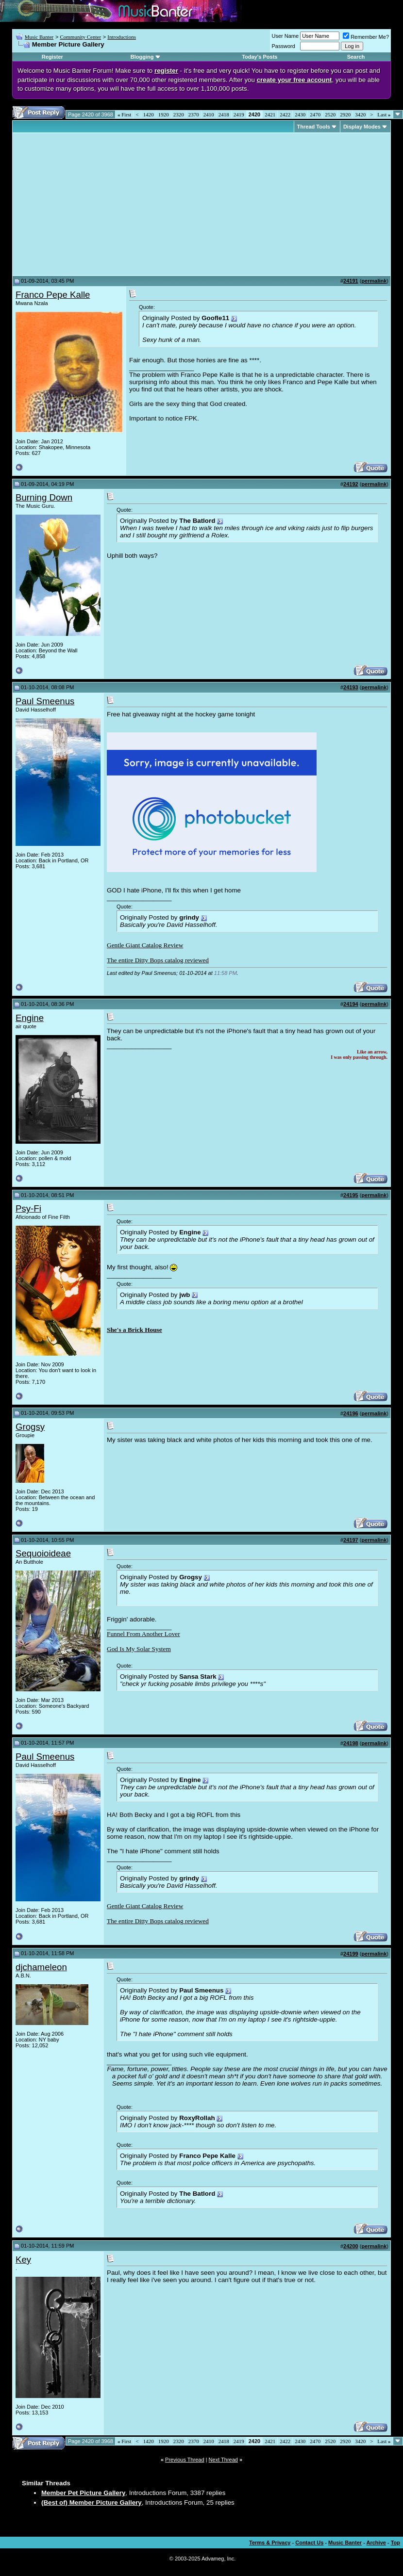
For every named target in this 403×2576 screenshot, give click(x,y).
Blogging (142, 57)
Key (23, 2259)
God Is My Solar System (139, 1649)
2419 (239, 114)
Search (356, 57)
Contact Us (309, 2542)
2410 (208, 114)
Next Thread (223, 2460)
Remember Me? (366, 37)
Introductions (121, 37)
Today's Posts (259, 57)
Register (52, 57)
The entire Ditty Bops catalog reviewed (158, 960)
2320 (178, 114)
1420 (148, 114)
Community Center (80, 37)
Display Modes (362, 127)
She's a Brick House (134, 1329)
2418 (223, 114)
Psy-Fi (28, 1208)
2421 (270, 114)
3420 (360, 114)
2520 (330, 114)
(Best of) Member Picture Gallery (91, 2502)
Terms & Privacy (269, 2542)
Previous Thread (184, 2460)
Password (283, 46)
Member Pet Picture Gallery (83, 2492)
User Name (285, 36)
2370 (193, 114)
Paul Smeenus (45, 701)
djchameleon (41, 1967)
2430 (300, 114)
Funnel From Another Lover (143, 1633)
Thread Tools (313, 127)
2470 (315, 114)
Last (383, 114)
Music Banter (39, 37)
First (124, 114)
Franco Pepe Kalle (53, 295)
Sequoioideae (43, 1553)
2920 (345, 114)
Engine (30, 1018)
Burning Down (44, 497)
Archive (376, 2542)
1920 (163, 114)
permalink (373, 281)
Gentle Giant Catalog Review (145, 945)
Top (395, 2542)
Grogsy (30, 1427)
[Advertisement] (97, 204)
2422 (285, 114)
